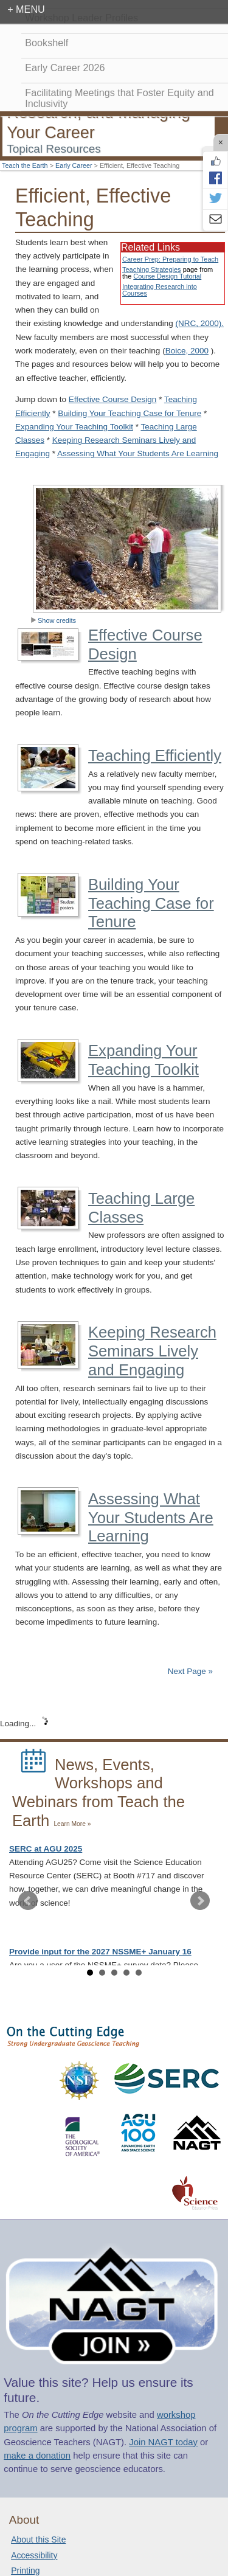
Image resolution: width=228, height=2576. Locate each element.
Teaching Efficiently (154, 755)
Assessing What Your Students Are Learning (137, 453)
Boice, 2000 (187, 350)
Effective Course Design (113, 399)
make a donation (37, 2455)
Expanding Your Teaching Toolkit (74, 426)
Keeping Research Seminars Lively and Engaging (152, 1351)
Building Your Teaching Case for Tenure (129, 413)
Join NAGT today (163, 2442)
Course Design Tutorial (167, 276)
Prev (28, 1901)
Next (200, 1901)
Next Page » (189, 1671)
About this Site (38, 2539)
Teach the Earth (25, 165)
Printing (25, 2570)
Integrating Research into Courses (159, 290)
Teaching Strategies (151, 269)
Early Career (73, 165)
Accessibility (34, 2555)
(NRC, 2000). (199, 323)
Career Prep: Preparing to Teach (170, 259)
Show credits (53, 620)
